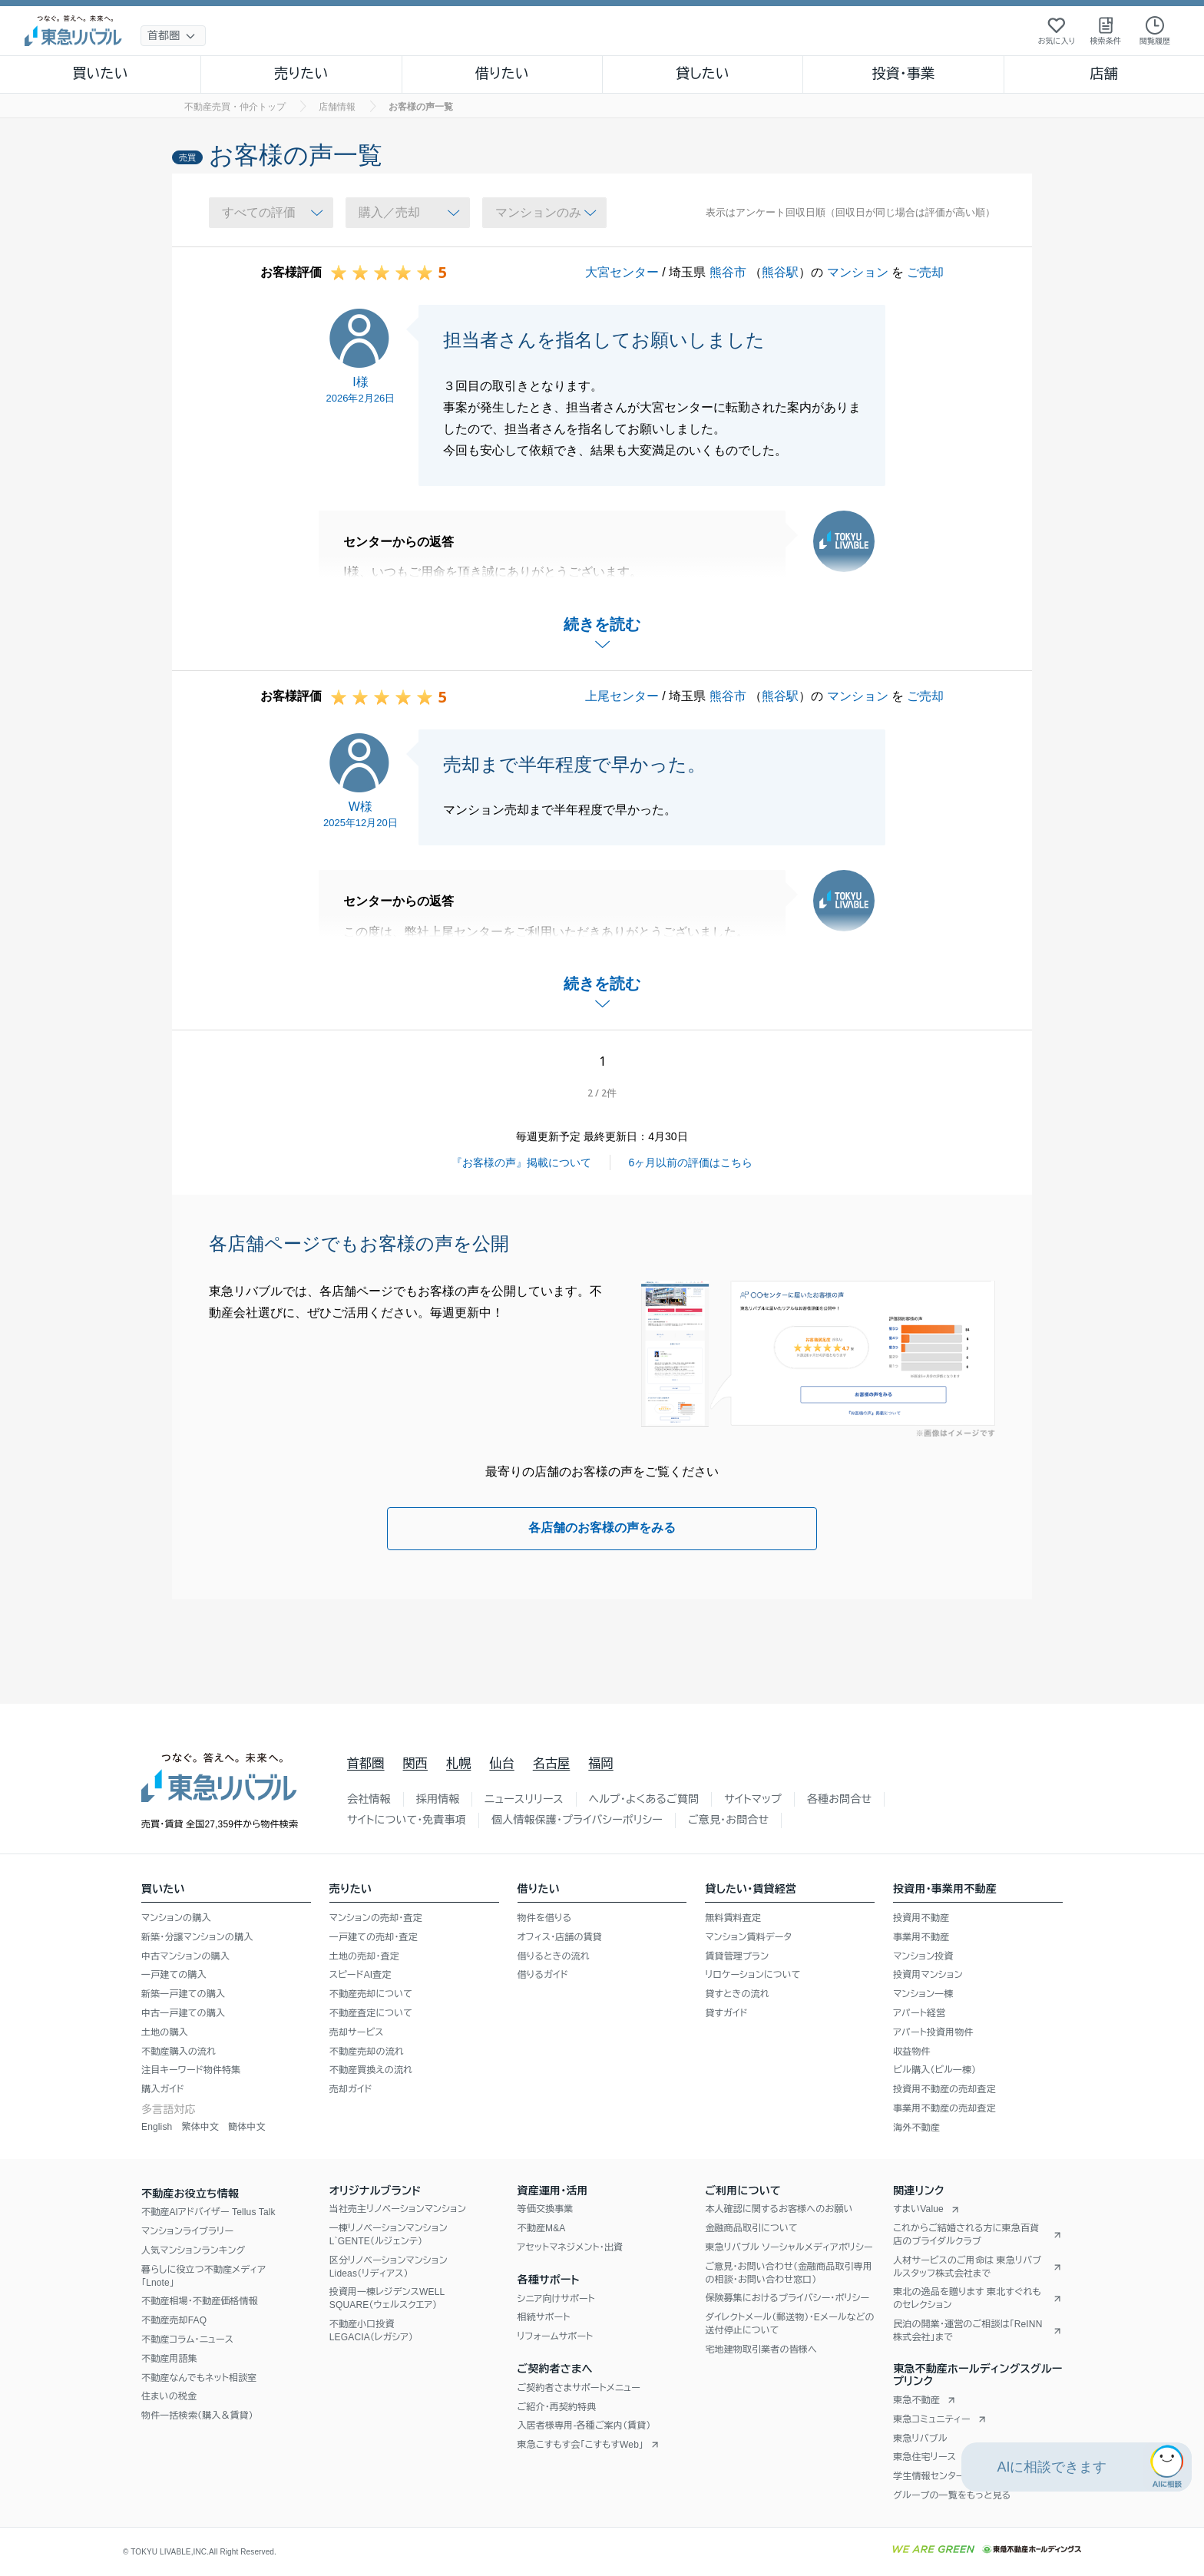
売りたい (301, 73)
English (156, 2126)
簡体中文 (247, 2126)
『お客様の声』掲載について (521, 1162)
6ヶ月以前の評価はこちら (691, 1162)
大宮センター (622, 272)
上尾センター (622, 696)
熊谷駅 (780, 272)
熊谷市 (728, 272)
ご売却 (925, 272)
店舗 (1104, 73)
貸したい (702, 73)
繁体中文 (200, 2126)
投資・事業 (903, 73)
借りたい (502, 73)
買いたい (100, 73)
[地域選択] (173, 35)
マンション (857, 272)
